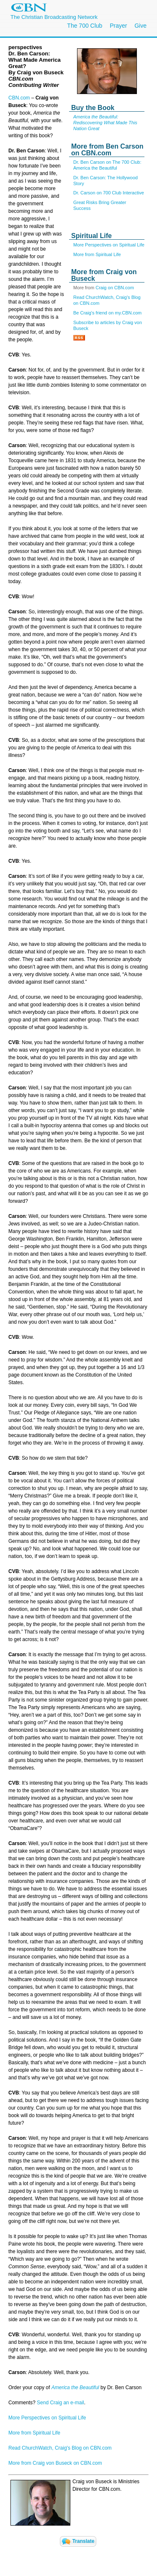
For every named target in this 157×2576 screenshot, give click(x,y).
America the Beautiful (75, 2387)
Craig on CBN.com (114, 287)
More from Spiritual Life (97, 254)
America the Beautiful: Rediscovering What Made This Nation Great (105, 122)
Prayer (118, 25)
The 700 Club (84, 25)
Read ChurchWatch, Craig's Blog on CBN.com (60, 2448)
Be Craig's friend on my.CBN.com (107, 312)
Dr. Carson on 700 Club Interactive (108, 192)
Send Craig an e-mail (60, 2403)
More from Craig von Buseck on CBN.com (55, 2463)
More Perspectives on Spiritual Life (108, 244)
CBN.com (19, 98)
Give (140, 25)
